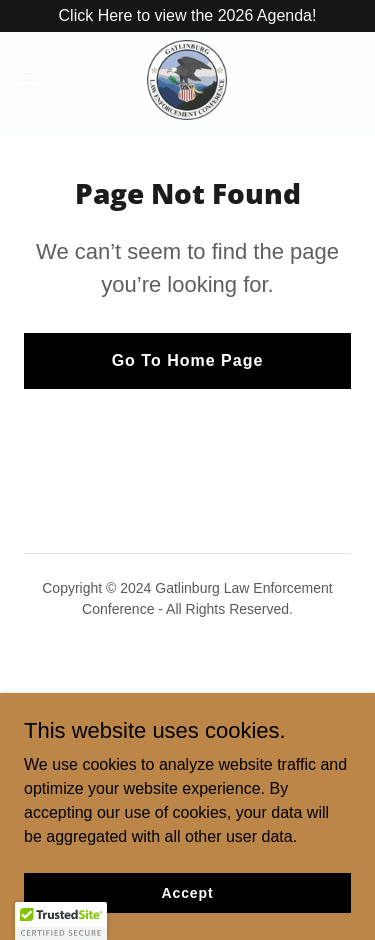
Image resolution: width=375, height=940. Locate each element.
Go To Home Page (188, 360)
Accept (188, 892)
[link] (187, 80)
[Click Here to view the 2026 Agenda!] (187, 16)
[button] (35, 80)
